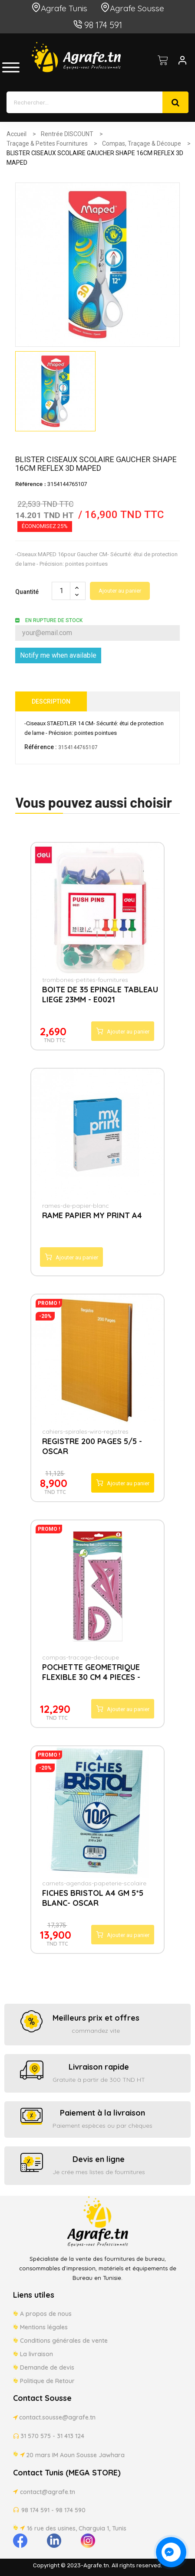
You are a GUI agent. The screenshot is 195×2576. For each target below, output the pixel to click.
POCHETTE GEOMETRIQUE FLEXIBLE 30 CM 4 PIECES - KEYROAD (91, 1673)
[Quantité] (61, 591)
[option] (55, 391)
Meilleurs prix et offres (96, 2018)
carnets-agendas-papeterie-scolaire (94, 1883)
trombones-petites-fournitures (85, 980)
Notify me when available (58, 655)
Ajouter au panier (120, 590)
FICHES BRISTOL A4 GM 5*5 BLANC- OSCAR (92, 1898)
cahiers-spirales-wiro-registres (85, 1431)
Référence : (40, 746)
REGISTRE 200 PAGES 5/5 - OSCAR (92, 1446)
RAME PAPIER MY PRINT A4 (92, 1215)
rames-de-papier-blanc (75, 1206)
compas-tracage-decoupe (80, 1657)
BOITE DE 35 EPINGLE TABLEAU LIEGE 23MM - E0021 (100, 994)
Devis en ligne (99, 2159)
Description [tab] (51, 701)
